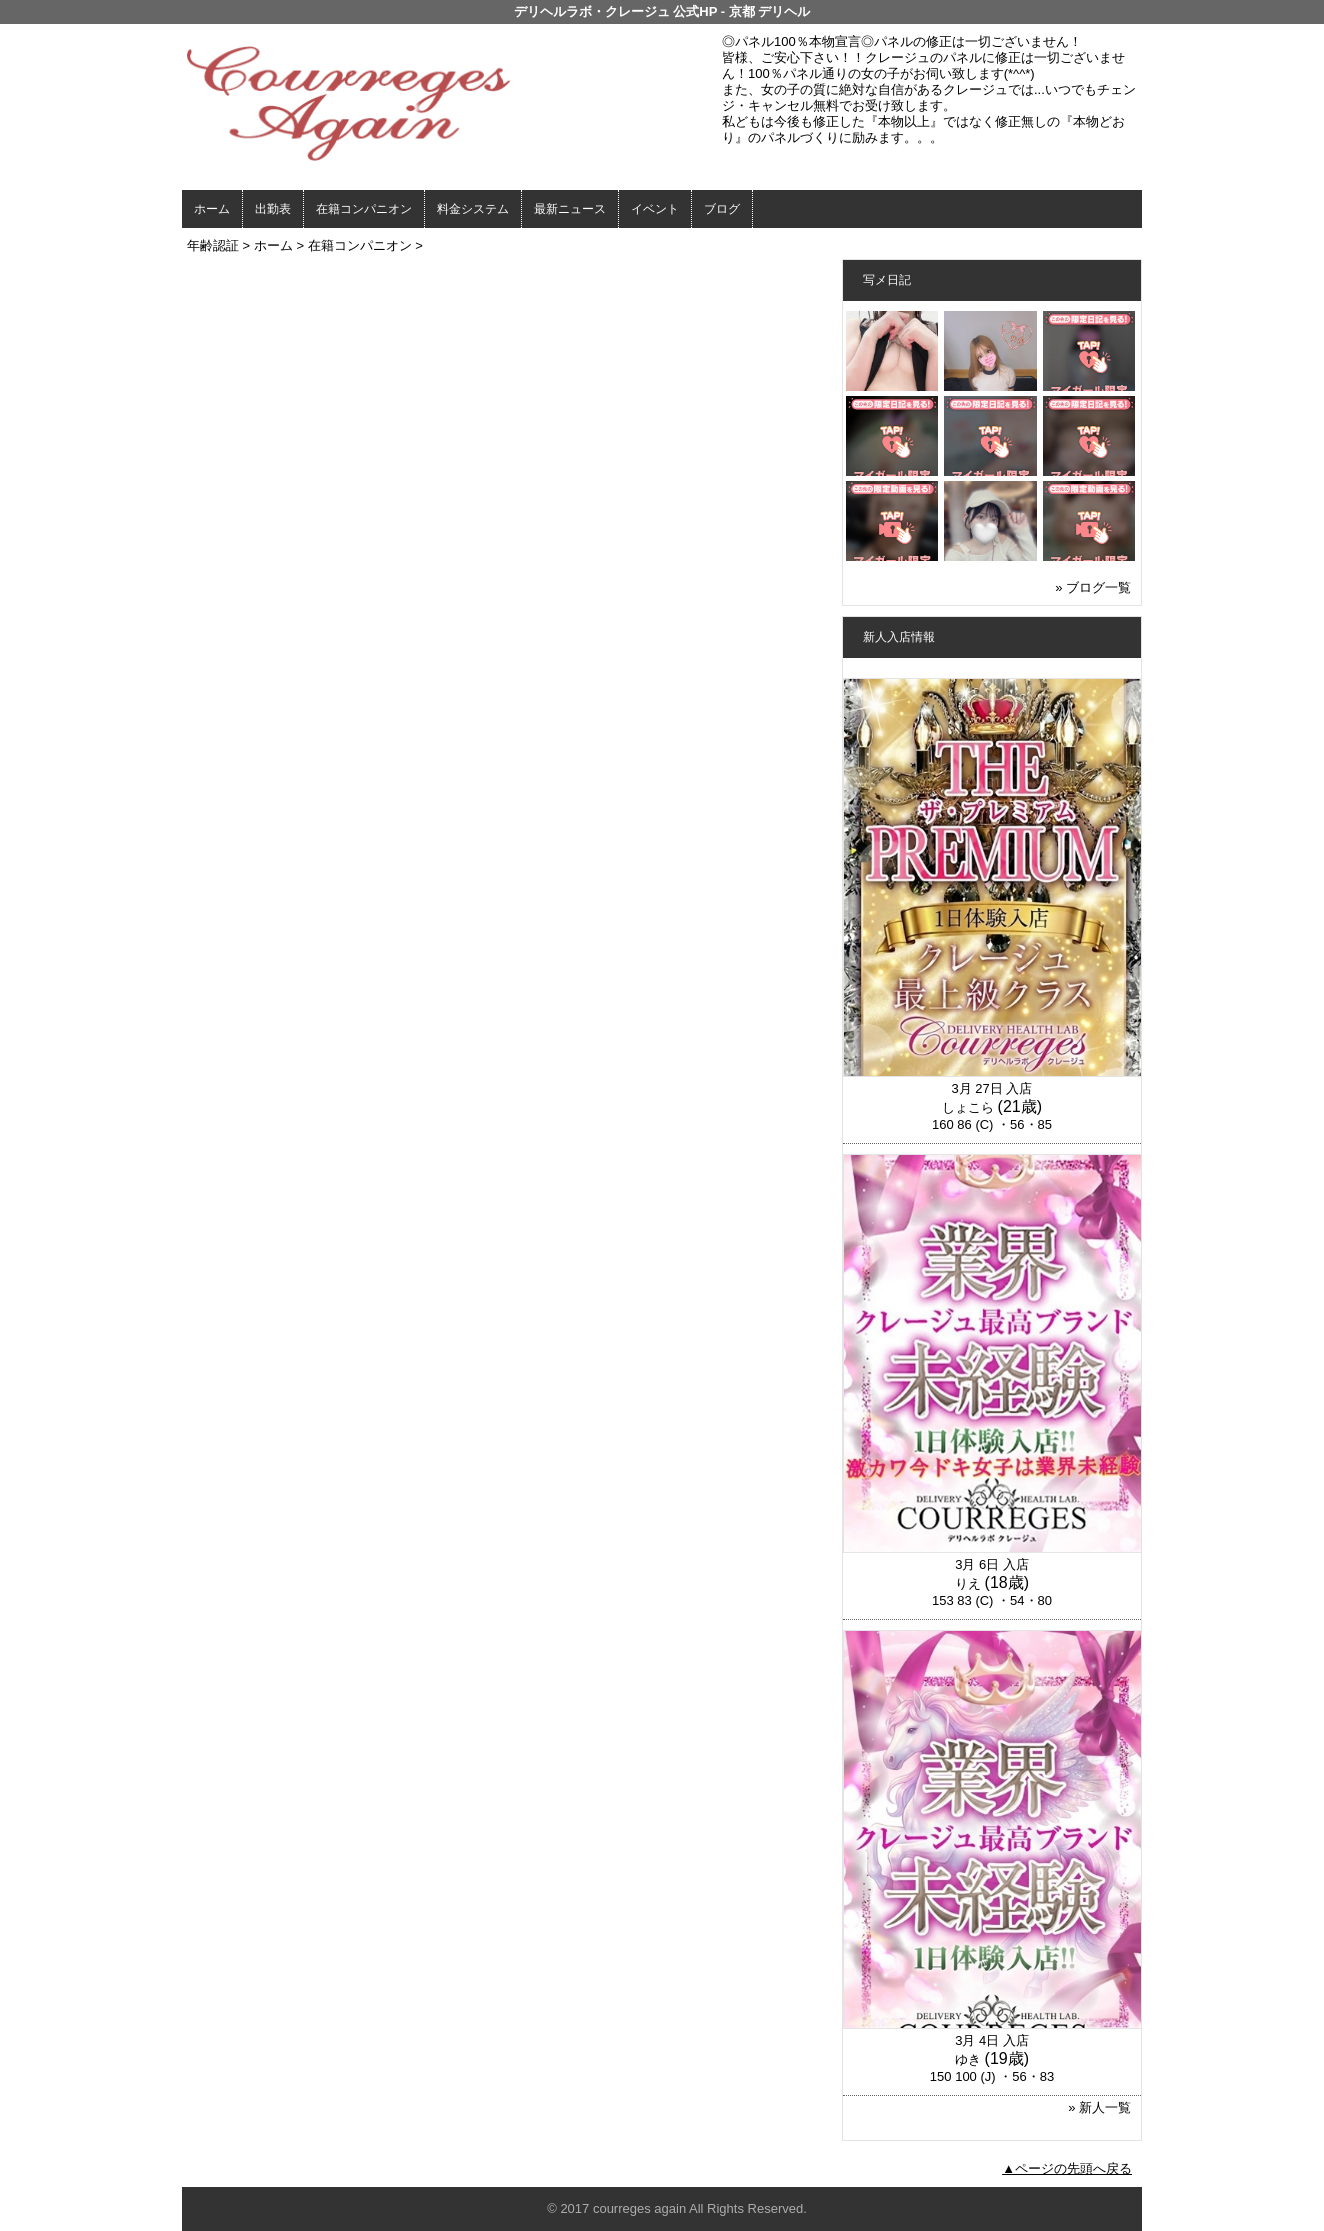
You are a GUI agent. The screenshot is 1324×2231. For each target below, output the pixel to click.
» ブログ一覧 (1093, 587)
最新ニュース (570, 209)
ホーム (212, 209)
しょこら (968, 1107)
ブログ (722, 209)
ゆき (968, 2059)
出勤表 (273, 209)
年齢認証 (213, 245)
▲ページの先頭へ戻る (1067, 2168)
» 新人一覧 (1099, 2107)
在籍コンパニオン (364, 209)
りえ (968, 1583)
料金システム (473, 209)
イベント (655, 209)
